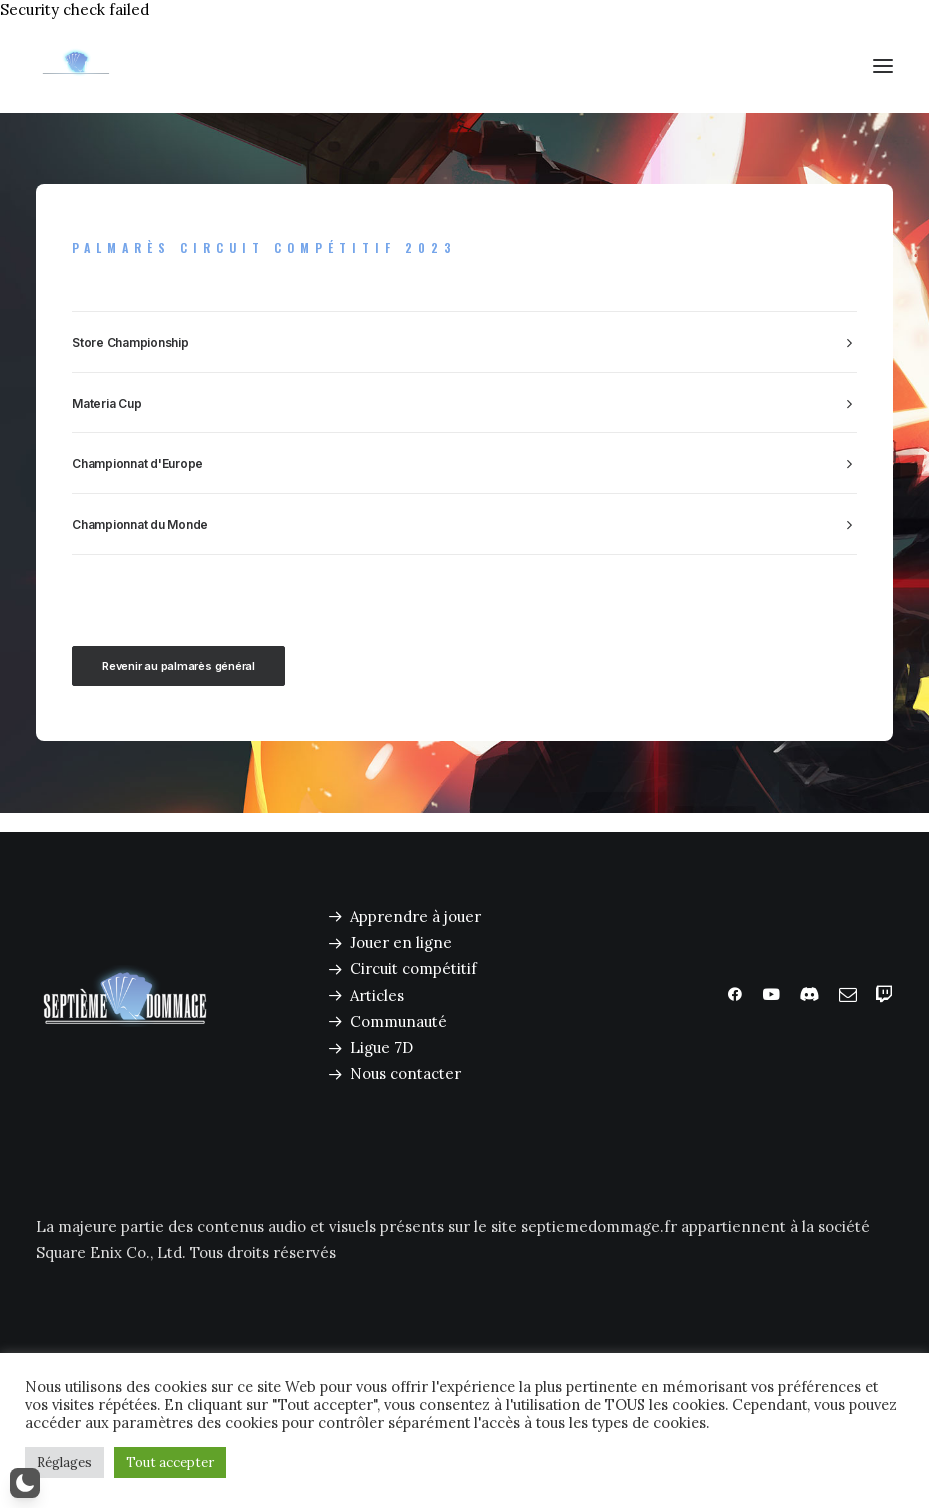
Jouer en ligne (401, 942)
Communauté (398, 1021)
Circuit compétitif (413, 968)
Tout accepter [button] (170, 1462)
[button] (883, 66)
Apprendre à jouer (415, 916)
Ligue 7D (381, 1047)
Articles (377, 995)
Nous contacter (405, 1073)
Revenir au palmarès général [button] (178, 666)
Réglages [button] (64, 1462)
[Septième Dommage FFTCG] (76, 66)
